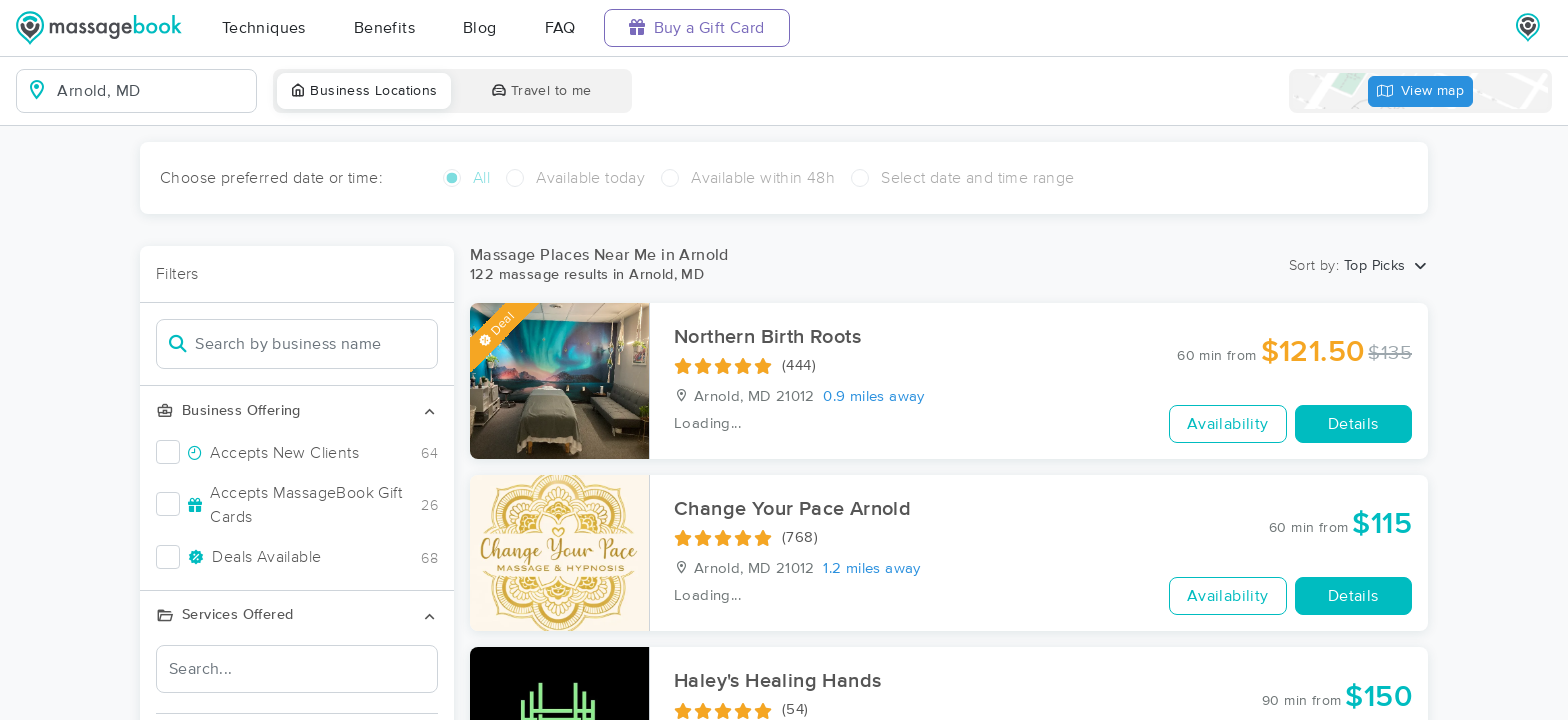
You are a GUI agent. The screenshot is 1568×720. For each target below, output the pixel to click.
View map (1421, 91)
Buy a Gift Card (697, 27)
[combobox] (152, 91)
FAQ (560, 28)
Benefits (384, 28)
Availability (1228, 424)
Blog (480, 28)
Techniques (264, 28)
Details (1353, 424)
